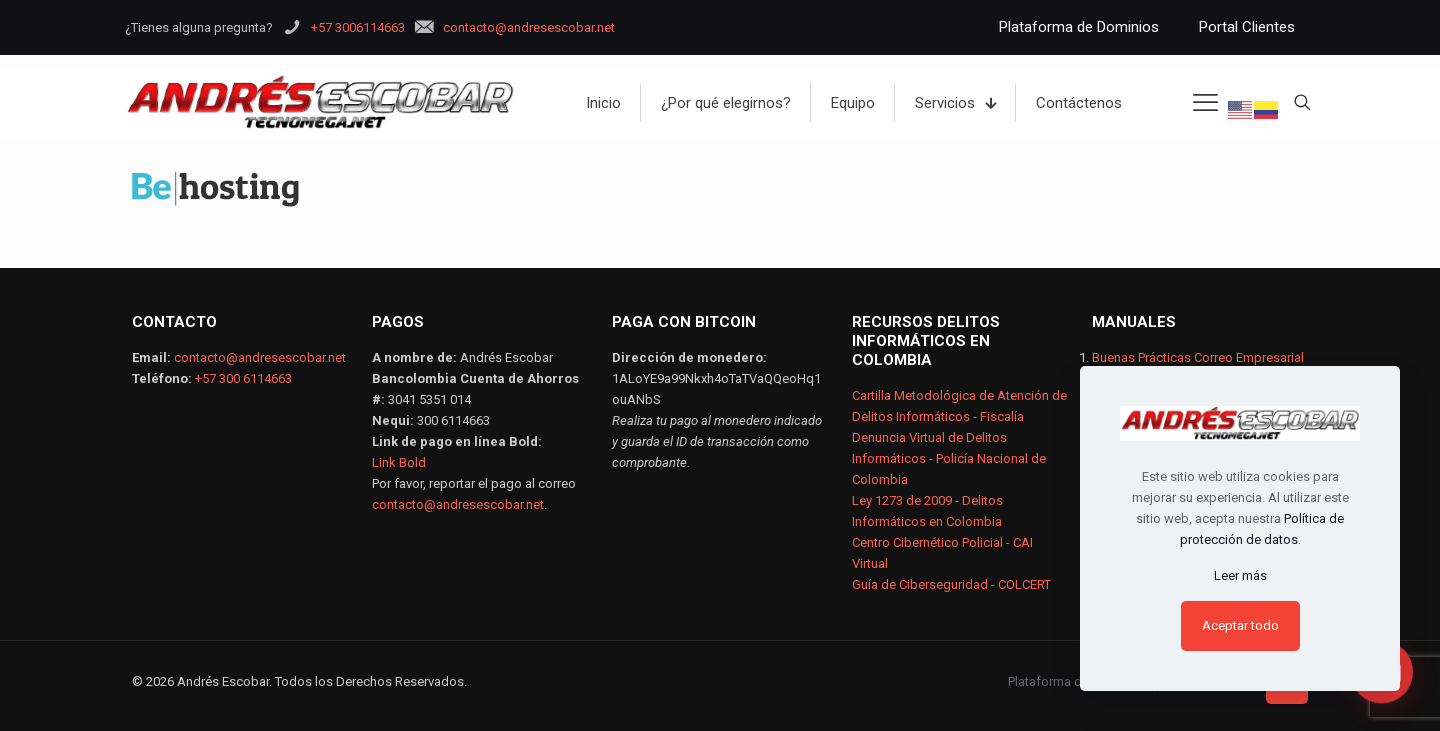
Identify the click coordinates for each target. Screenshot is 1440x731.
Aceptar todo (1240, 625)
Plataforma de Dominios (1078, 681)
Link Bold (399, 462)
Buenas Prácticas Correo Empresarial (1198, 357)
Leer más (1240, 575)
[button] (1390, 695)
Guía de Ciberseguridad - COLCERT (951, 584)
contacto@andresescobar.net (260, 357)
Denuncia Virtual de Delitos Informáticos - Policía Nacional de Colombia (949, 458)
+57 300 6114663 (243, 378)
